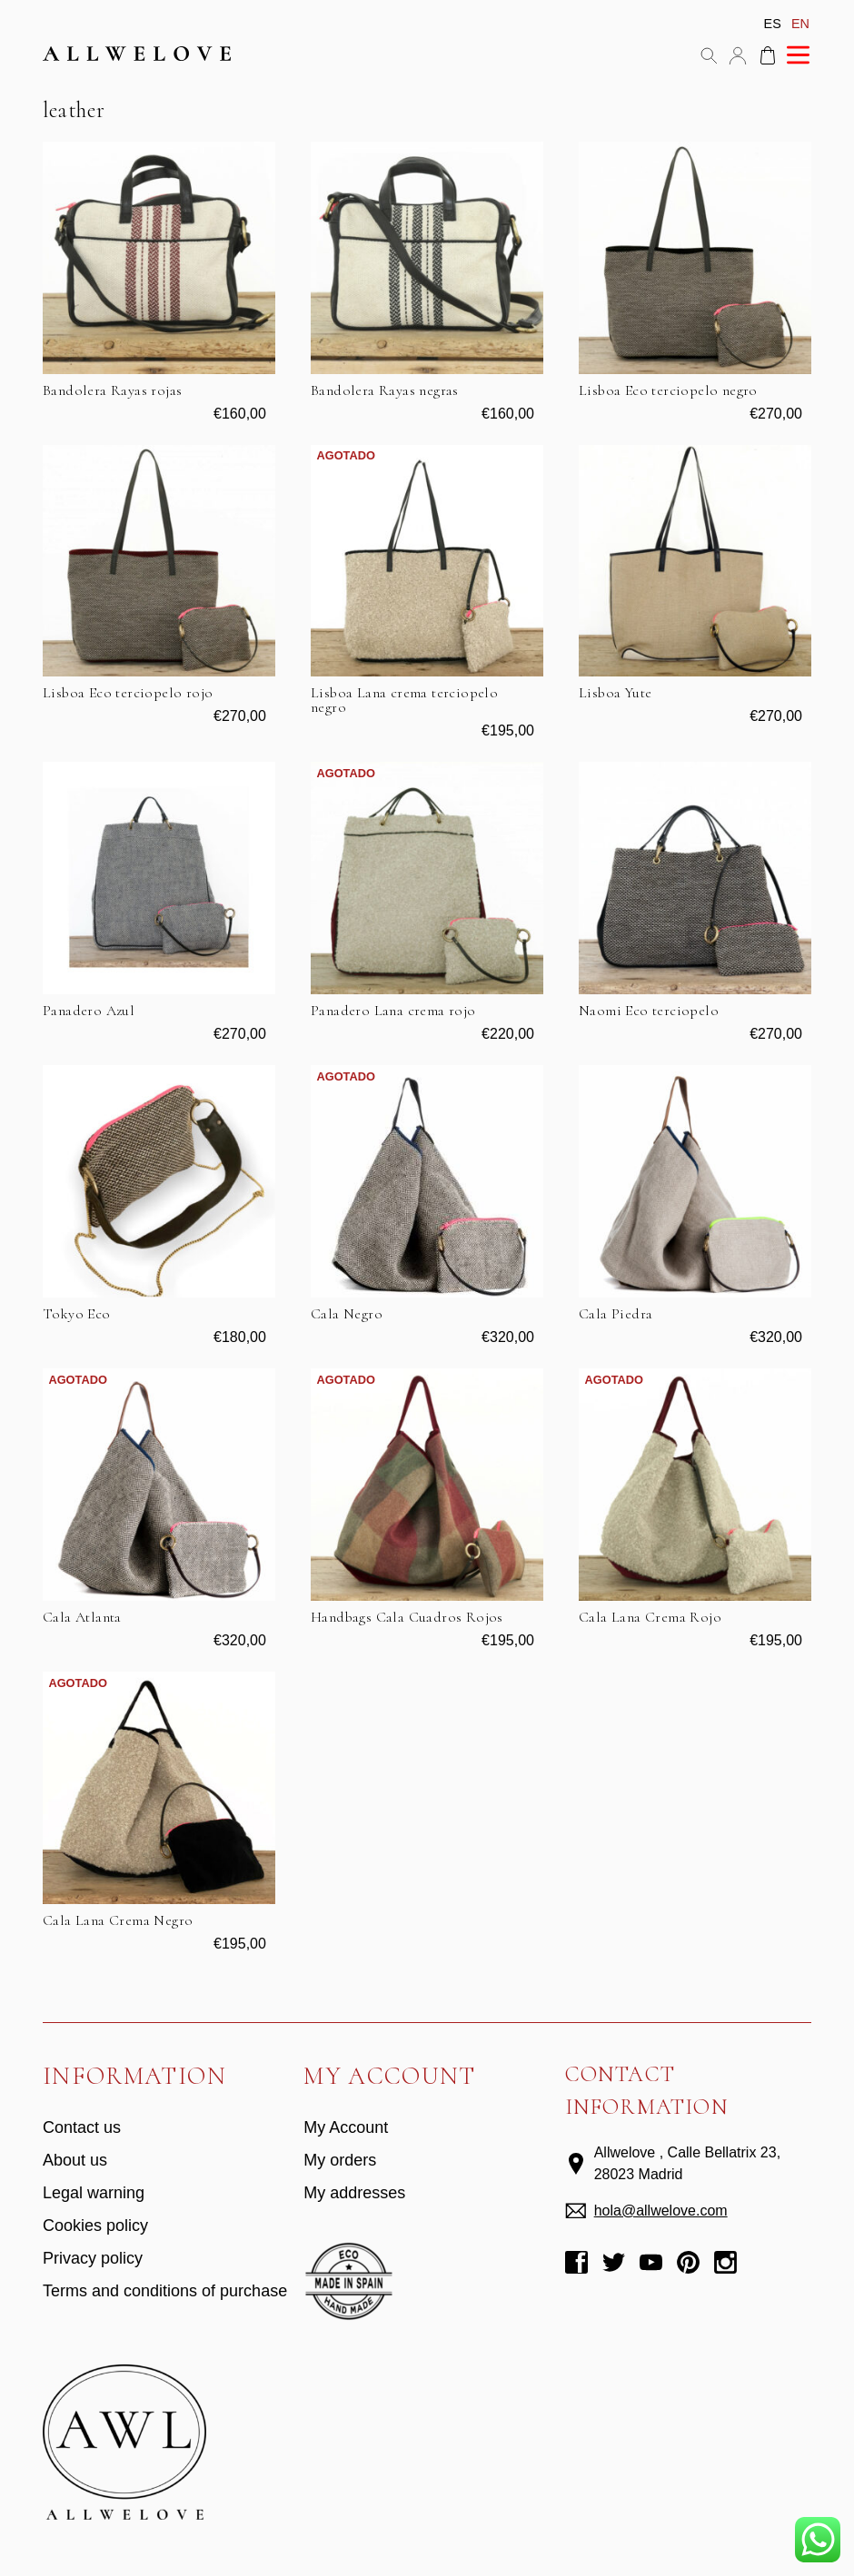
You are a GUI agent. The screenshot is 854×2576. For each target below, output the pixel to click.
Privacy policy (93, 2258)
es (772, 23)
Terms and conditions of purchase (165, 2291)
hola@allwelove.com (661, 2210)
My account (738, 55)
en (800, 23)
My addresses (354, 2193)
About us (75, 2160)
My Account (345, 2127)
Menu (797, 55)
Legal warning (93, 2193)
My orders (339, 2160)
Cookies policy (95, 2225)
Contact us (82, 2127)
